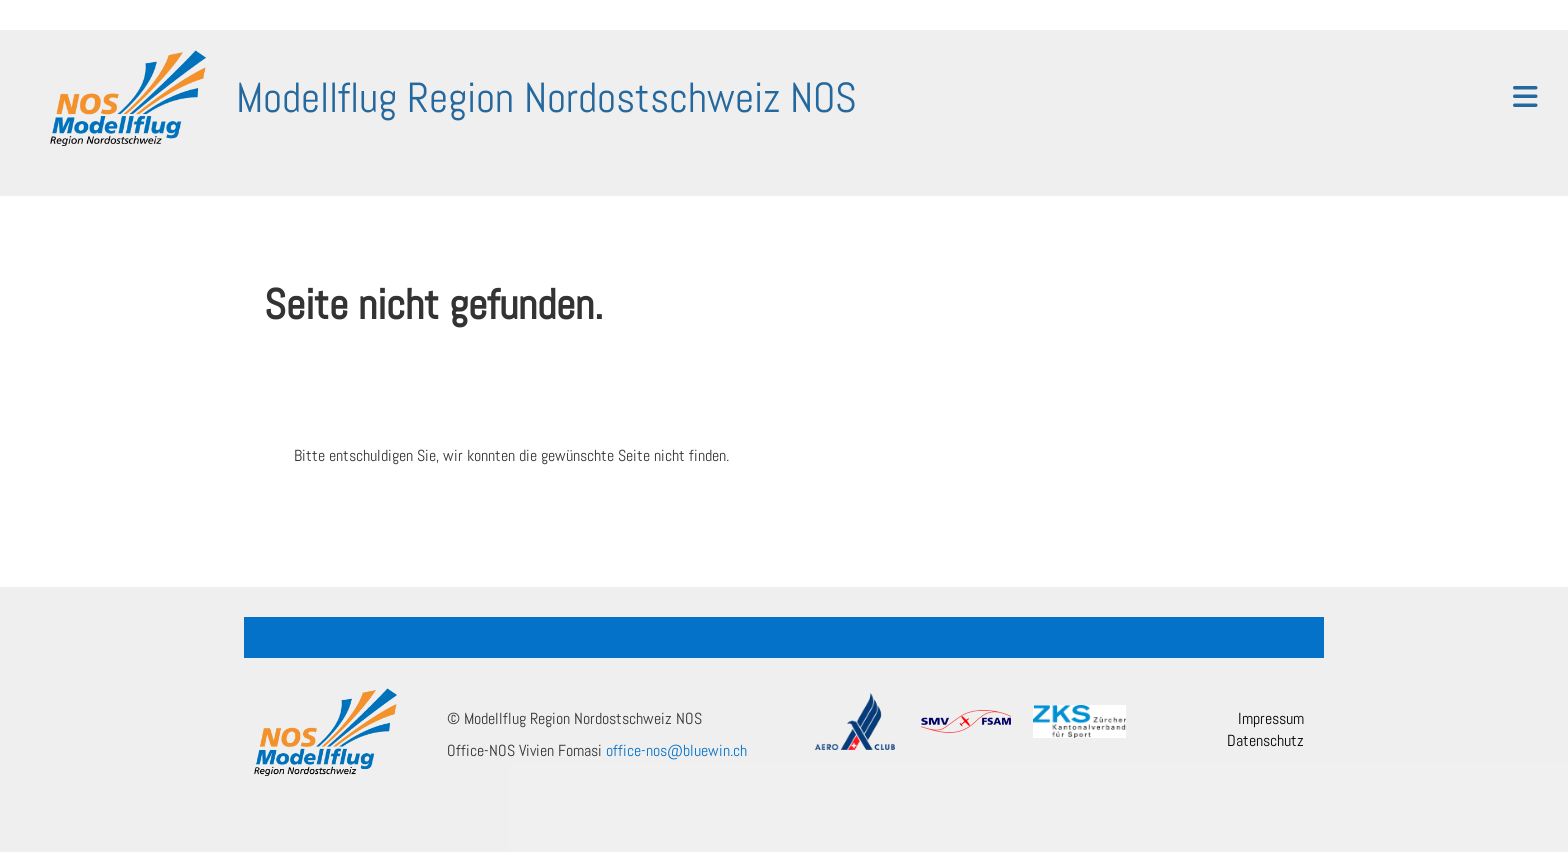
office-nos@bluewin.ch (676, 750)
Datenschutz (1265, 740)
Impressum (1271, 718)
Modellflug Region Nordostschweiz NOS (546, 97)
